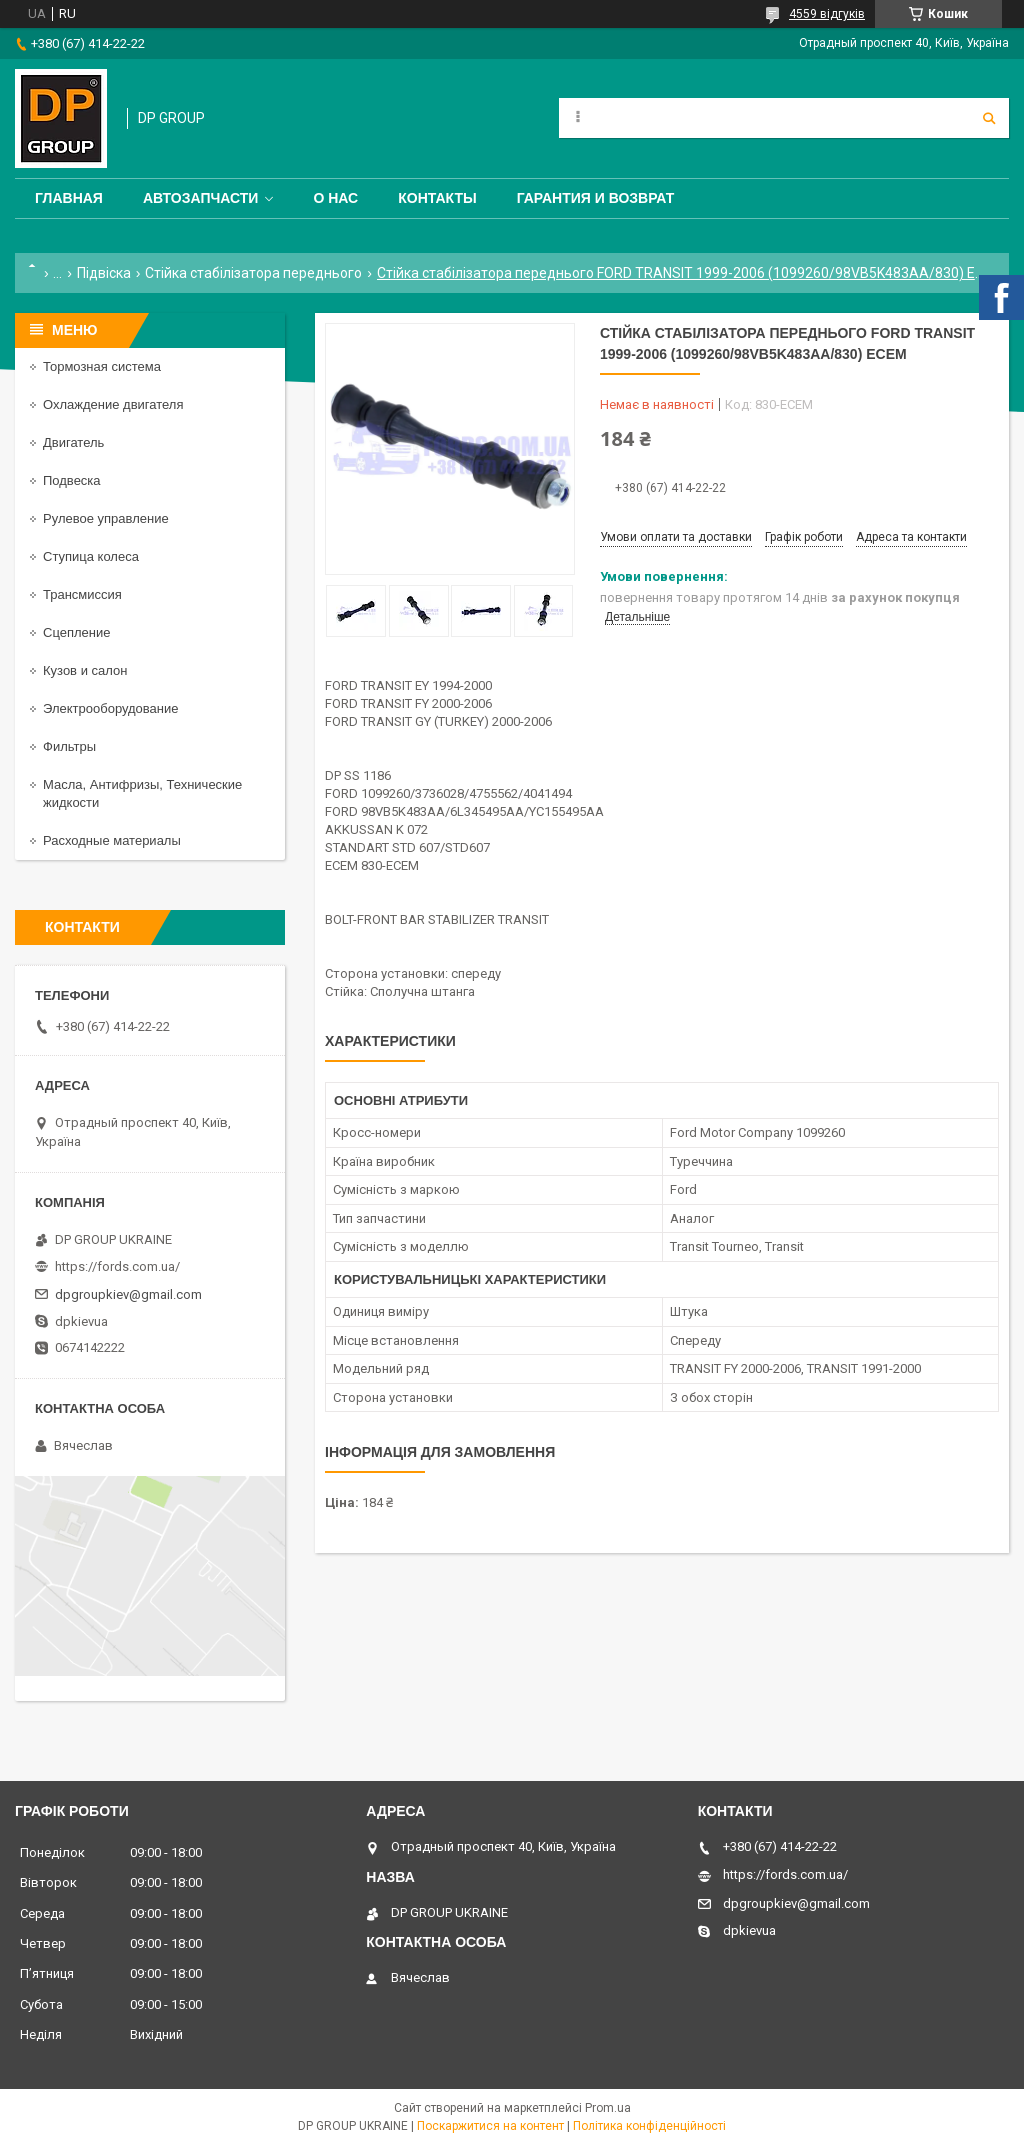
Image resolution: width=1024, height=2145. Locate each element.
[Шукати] (989, 118)
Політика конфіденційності (649, 2126)
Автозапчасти (201, 198)
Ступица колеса (91, 556)
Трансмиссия (82, 594)
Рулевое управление (106, 518)
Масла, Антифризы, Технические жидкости (142, 793)
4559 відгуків (827, 14)
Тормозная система (102, 366)
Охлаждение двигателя (113, 404)
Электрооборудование (111, 708)
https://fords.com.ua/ (117, 1266)
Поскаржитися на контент (490, 2126)
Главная (69, 198)
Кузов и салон (85, 670)
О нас (335, 198)
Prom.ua (608, 2108)
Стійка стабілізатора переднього (253, 273)
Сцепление (76, 632)
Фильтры (69, 746)
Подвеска (72, 480)
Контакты (437, 198)
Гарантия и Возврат (596, 198)
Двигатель (73, 442)
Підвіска (104, 273)
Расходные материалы (112, 840)
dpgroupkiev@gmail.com (128, 1294)
